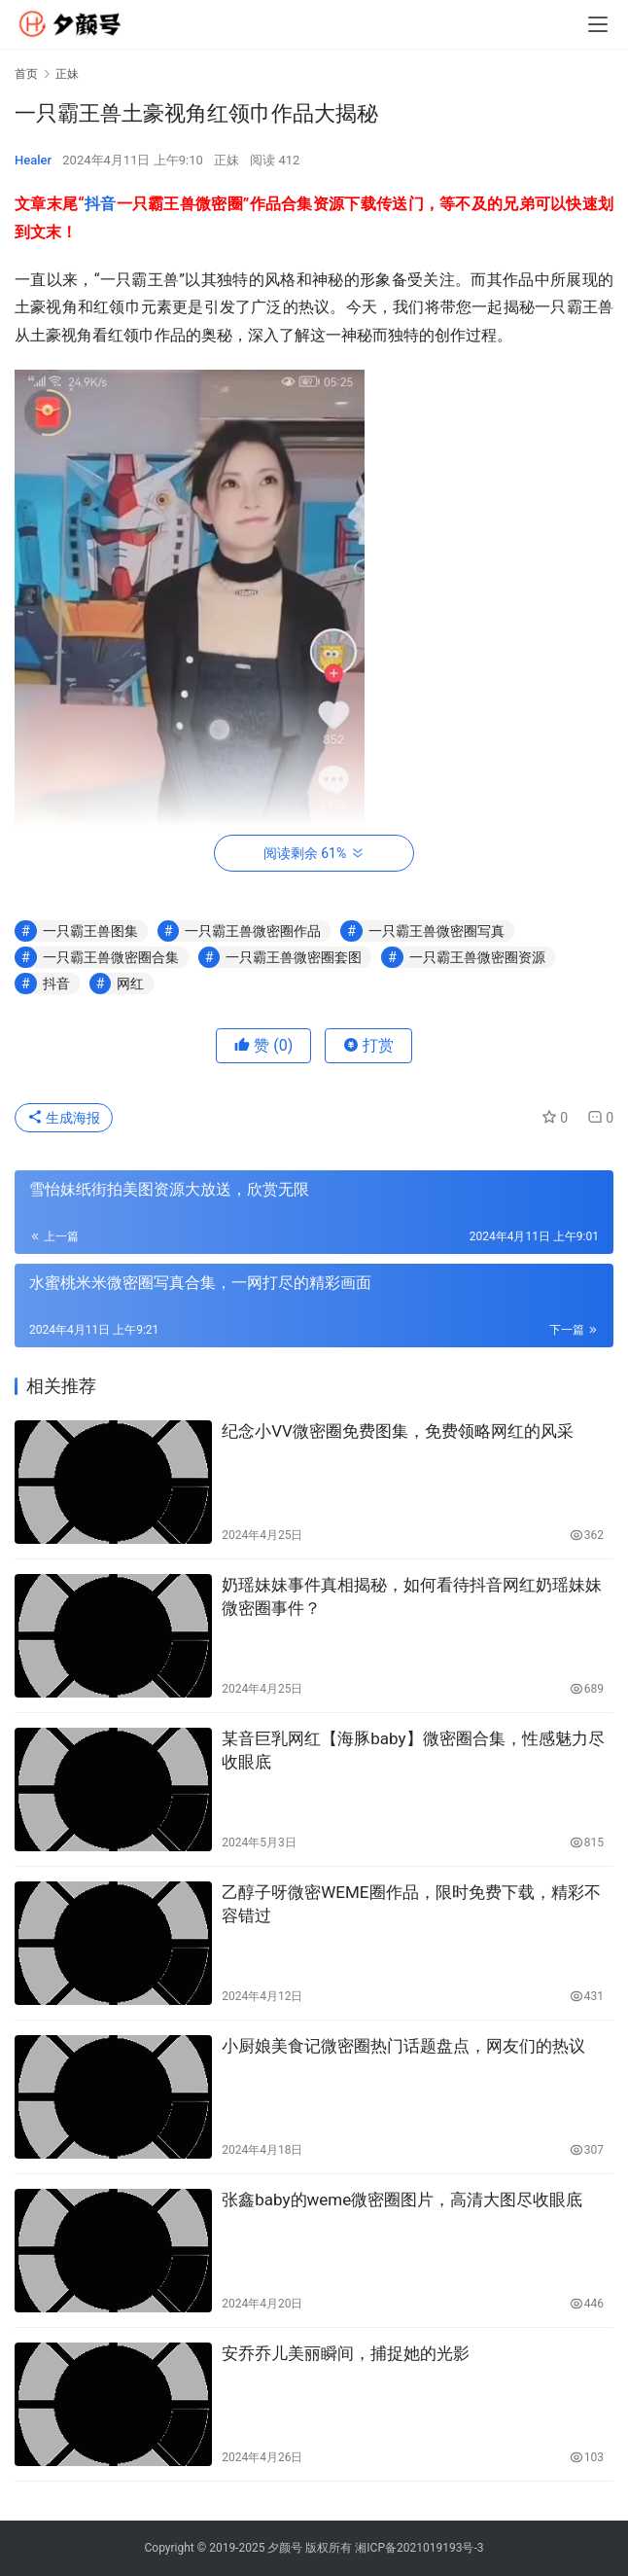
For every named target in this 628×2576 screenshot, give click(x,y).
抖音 (101, 204)
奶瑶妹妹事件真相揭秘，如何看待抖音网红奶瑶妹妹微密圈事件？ (412, 1596)
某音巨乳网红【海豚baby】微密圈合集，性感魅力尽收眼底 (413, 1750)
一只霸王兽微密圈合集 (111, 957)
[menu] (597, 24)
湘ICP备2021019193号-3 (419, 2548)
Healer (33, 160)
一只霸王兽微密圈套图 (294, 957)
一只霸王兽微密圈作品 (253, 931)
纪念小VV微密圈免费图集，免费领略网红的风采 (398, 1431)
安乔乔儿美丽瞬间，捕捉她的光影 (346, 2353)
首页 (26, 74)
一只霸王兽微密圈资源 (477, 957)
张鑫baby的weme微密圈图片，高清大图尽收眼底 (402, 2199)
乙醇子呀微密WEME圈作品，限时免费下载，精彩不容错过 (411, 1903)
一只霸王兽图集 (90, 931)
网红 (130, 983)
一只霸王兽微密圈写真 (436, 931)
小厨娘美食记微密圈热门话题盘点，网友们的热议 (403, 2046)
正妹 (226, 160)
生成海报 (63, 1117)
